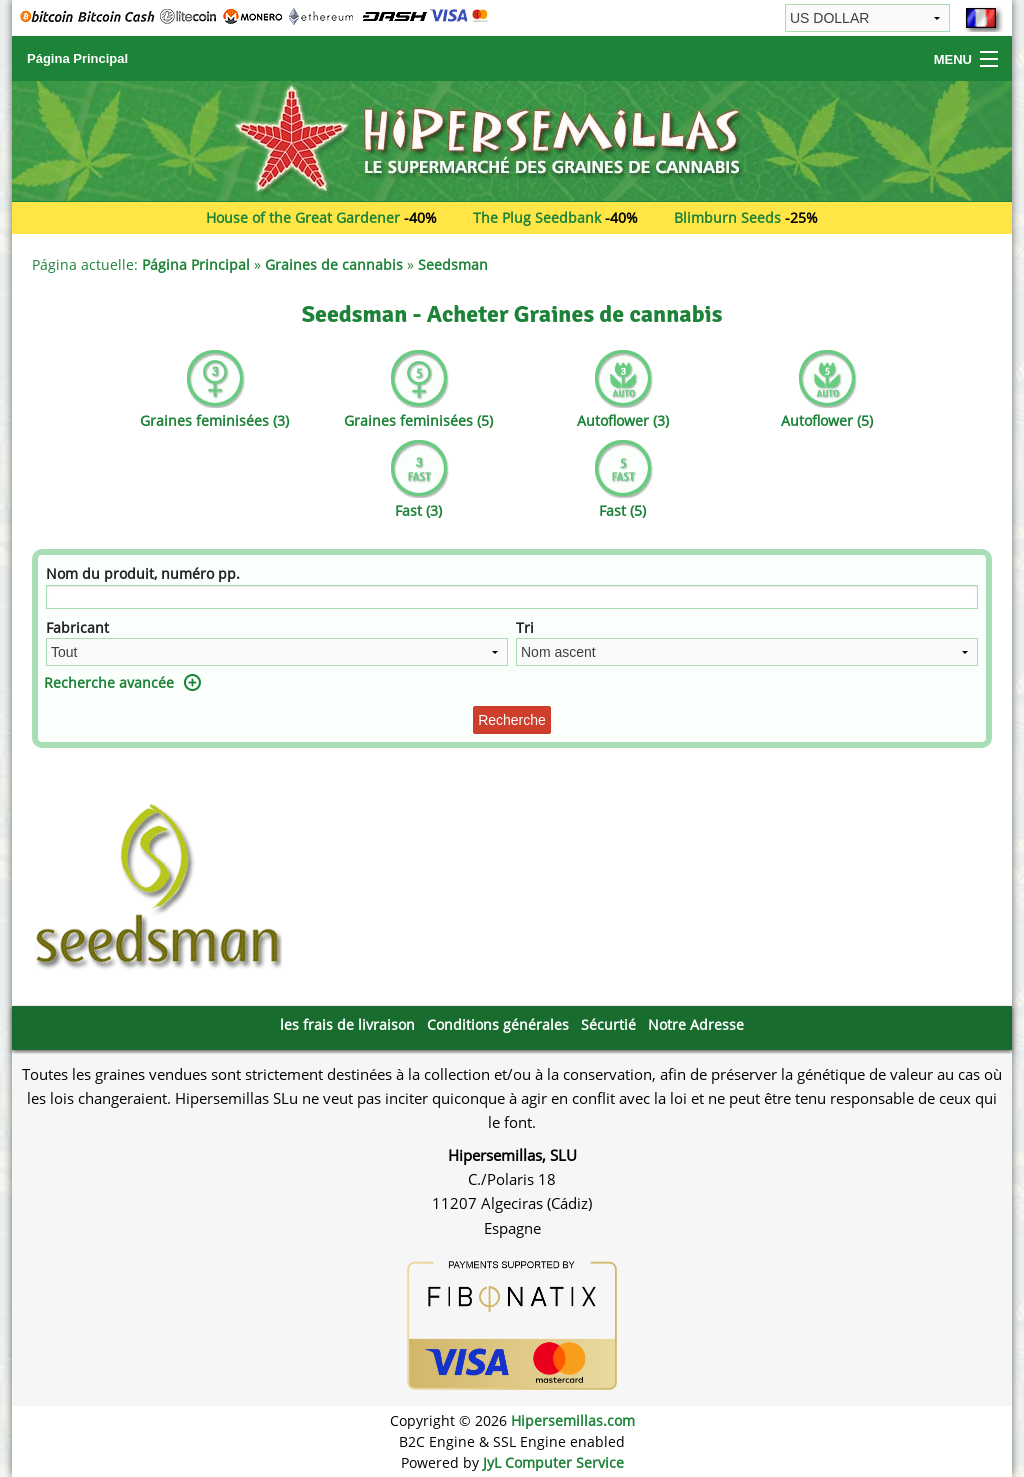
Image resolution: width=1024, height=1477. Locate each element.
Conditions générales (498, 1024)
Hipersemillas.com (573, 1420)
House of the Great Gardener (303, 217)
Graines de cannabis (334, 264)
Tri (525, 627)
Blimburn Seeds (727, 217)
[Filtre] (512, 597)
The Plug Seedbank (537, 217)
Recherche (512, 720)
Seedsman (453, 264)
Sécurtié (608, 1024)
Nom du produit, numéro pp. (143, 573)
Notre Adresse (696, 1024)
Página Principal (77, 58)
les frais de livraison (347, 1024)
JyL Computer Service (553, 1462)
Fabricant (77, 627)
